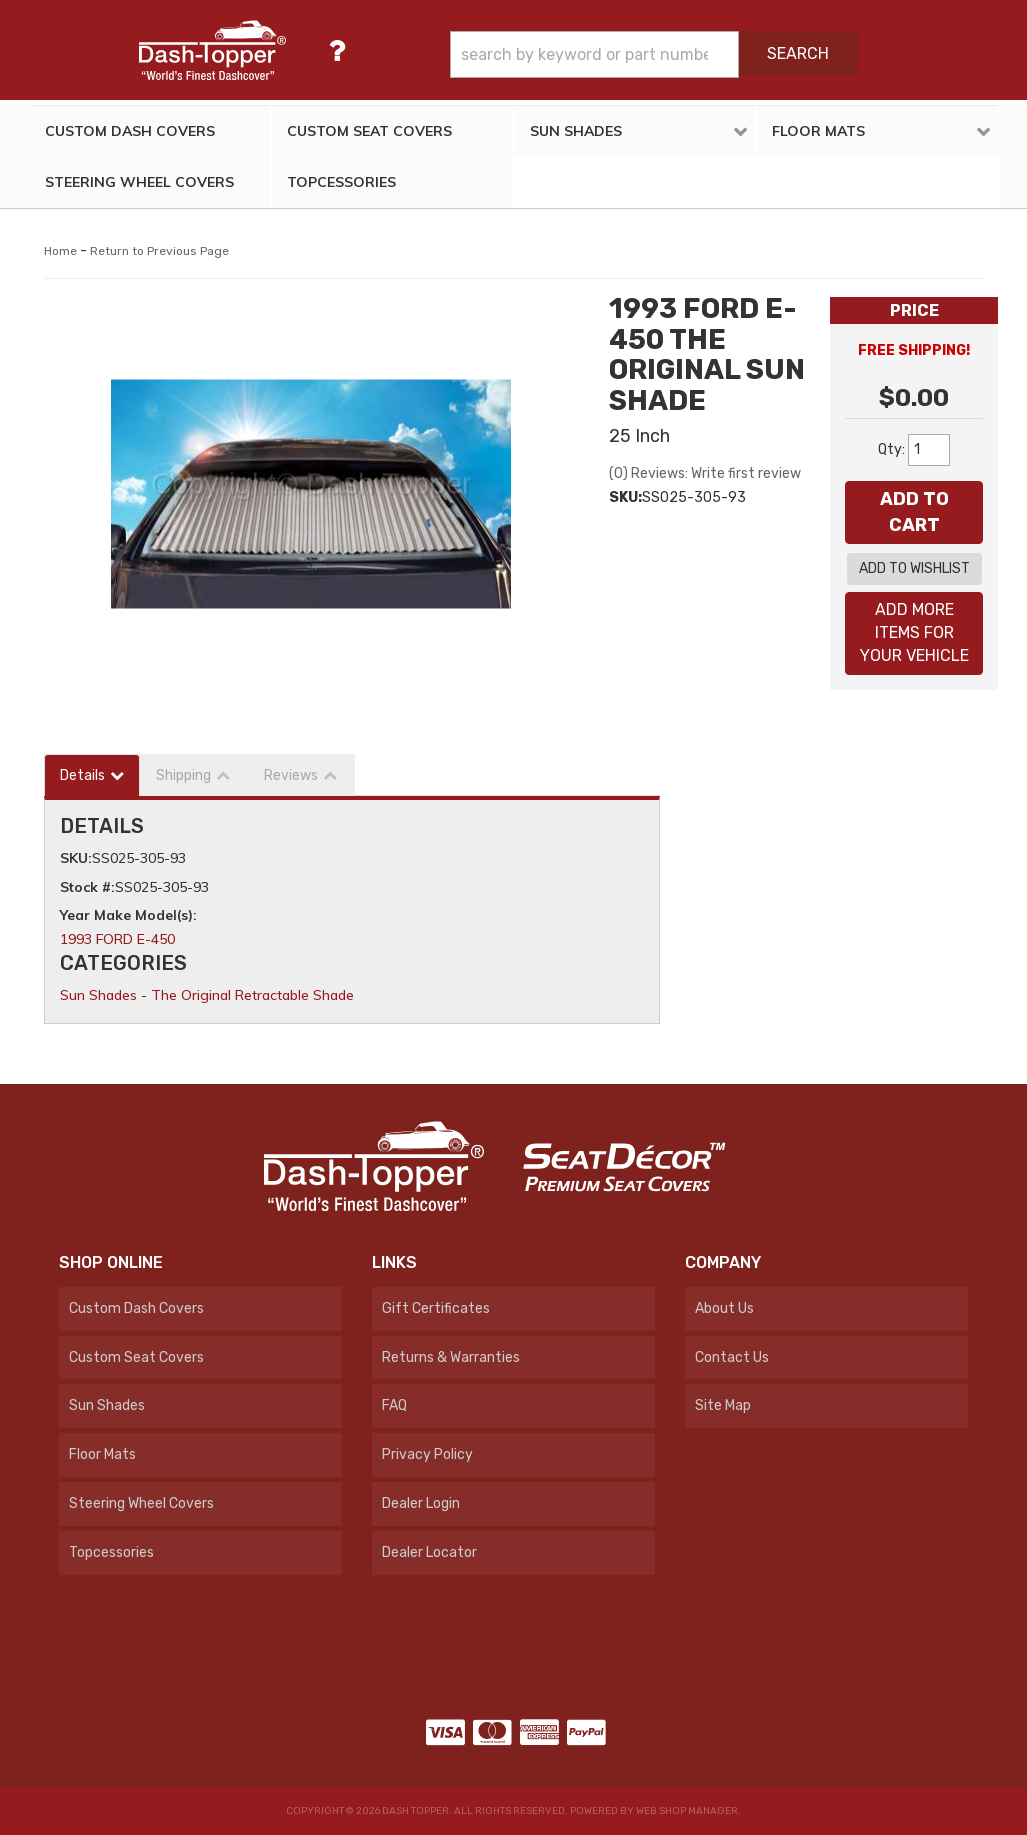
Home (60, 251)
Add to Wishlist (914, 568)
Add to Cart (914, 512)
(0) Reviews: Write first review (705, 473)
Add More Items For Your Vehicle (914, 632)
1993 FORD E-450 (117, 939)
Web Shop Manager (687, 1811)
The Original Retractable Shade (252, 995)
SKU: (625, 497)
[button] (653, 54)
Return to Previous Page (159, 251)
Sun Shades (98, 995)
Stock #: (87, 887)
